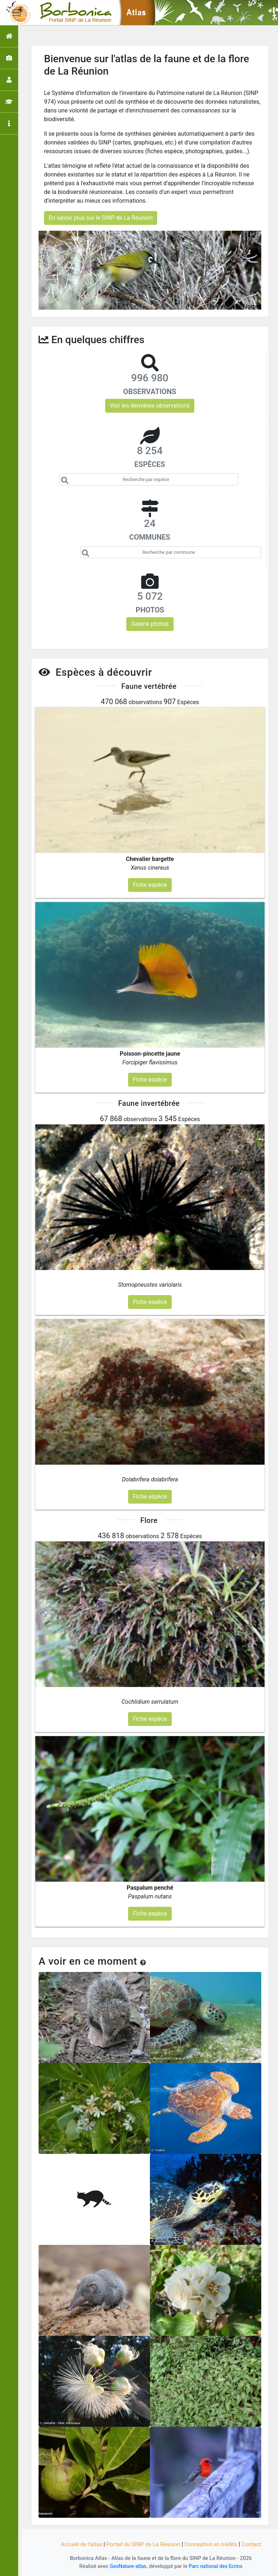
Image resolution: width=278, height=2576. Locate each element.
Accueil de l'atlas (78, 2544)
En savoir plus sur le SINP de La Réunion (100, 217)
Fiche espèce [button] (150, 884)
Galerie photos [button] (149, 623)
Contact (255, 2544)
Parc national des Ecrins (216, 2566)
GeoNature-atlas (127, 2566)
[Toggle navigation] (16, 12)
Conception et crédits (213, 2544)
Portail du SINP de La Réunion (142, 2544)
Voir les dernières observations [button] (150, 405)
